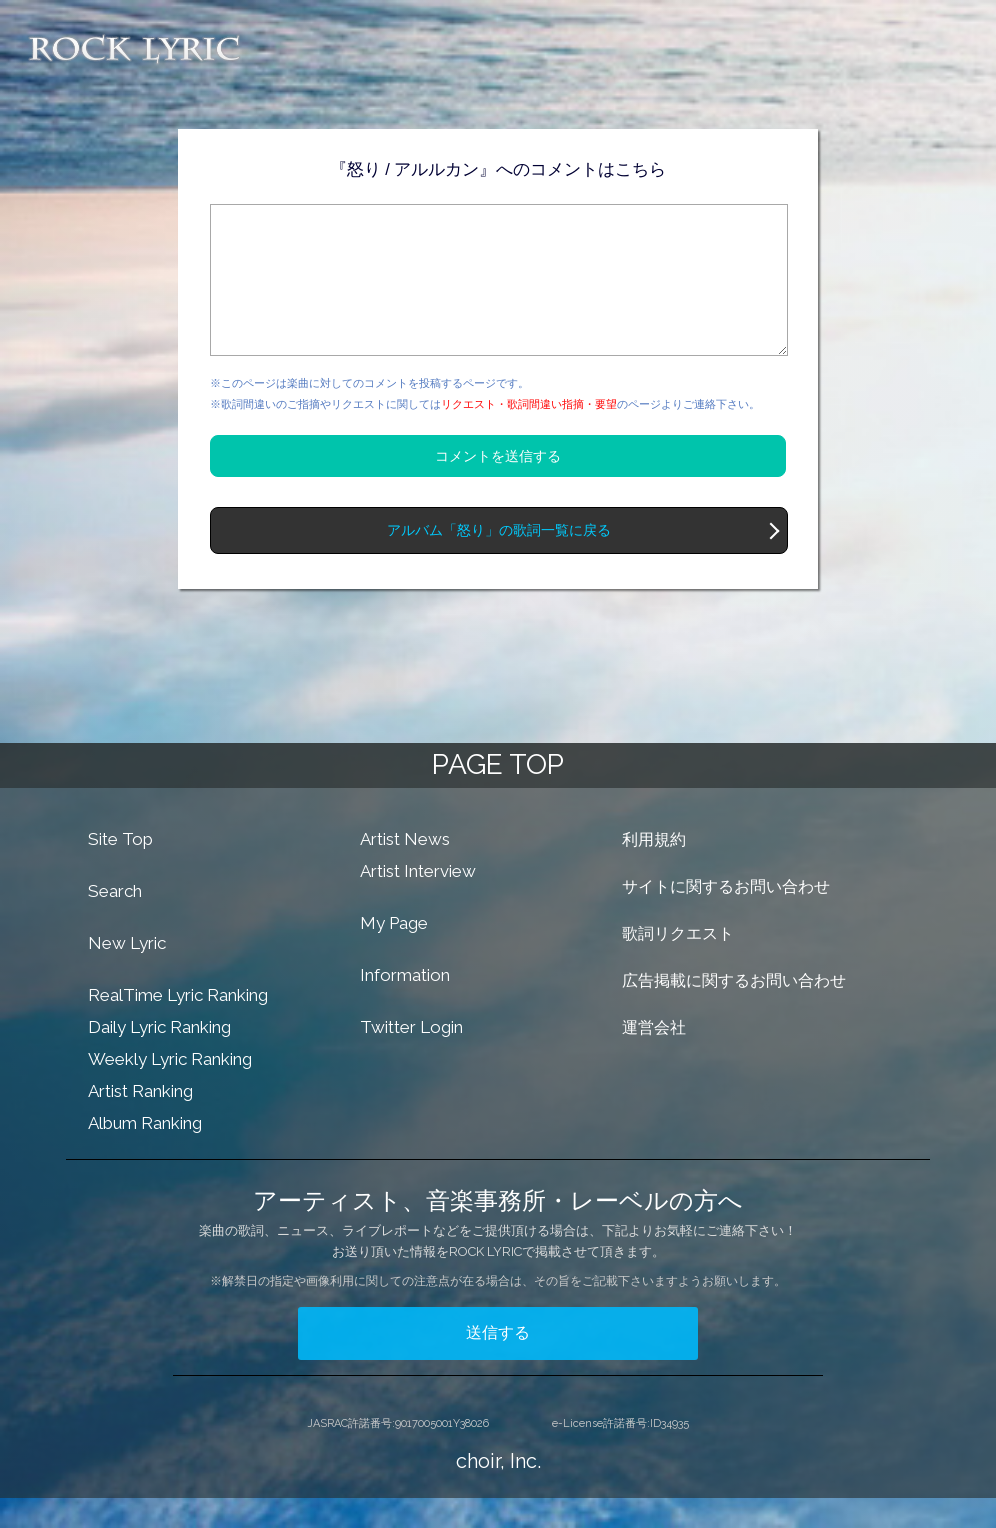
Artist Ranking (140, 1121)
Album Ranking (145, 1153)
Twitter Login (411, 1057)
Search (115, 921)
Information (405, 1005)
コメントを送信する (498, 486)
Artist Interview (418, 901)
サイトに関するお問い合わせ (726, 916)
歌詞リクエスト (678, 963)
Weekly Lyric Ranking (170, 1089)
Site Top (120, 869)
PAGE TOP (498, 794)
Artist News (405, 869)
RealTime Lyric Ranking (178, 1025)
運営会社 (654, 1057)
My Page (394, 953)
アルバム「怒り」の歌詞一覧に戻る (499, 560)
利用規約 (654, 869)
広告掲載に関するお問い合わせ (734, 1010)
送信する (498, 1362)
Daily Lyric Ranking (159, 1057)
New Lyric (127, 973)
